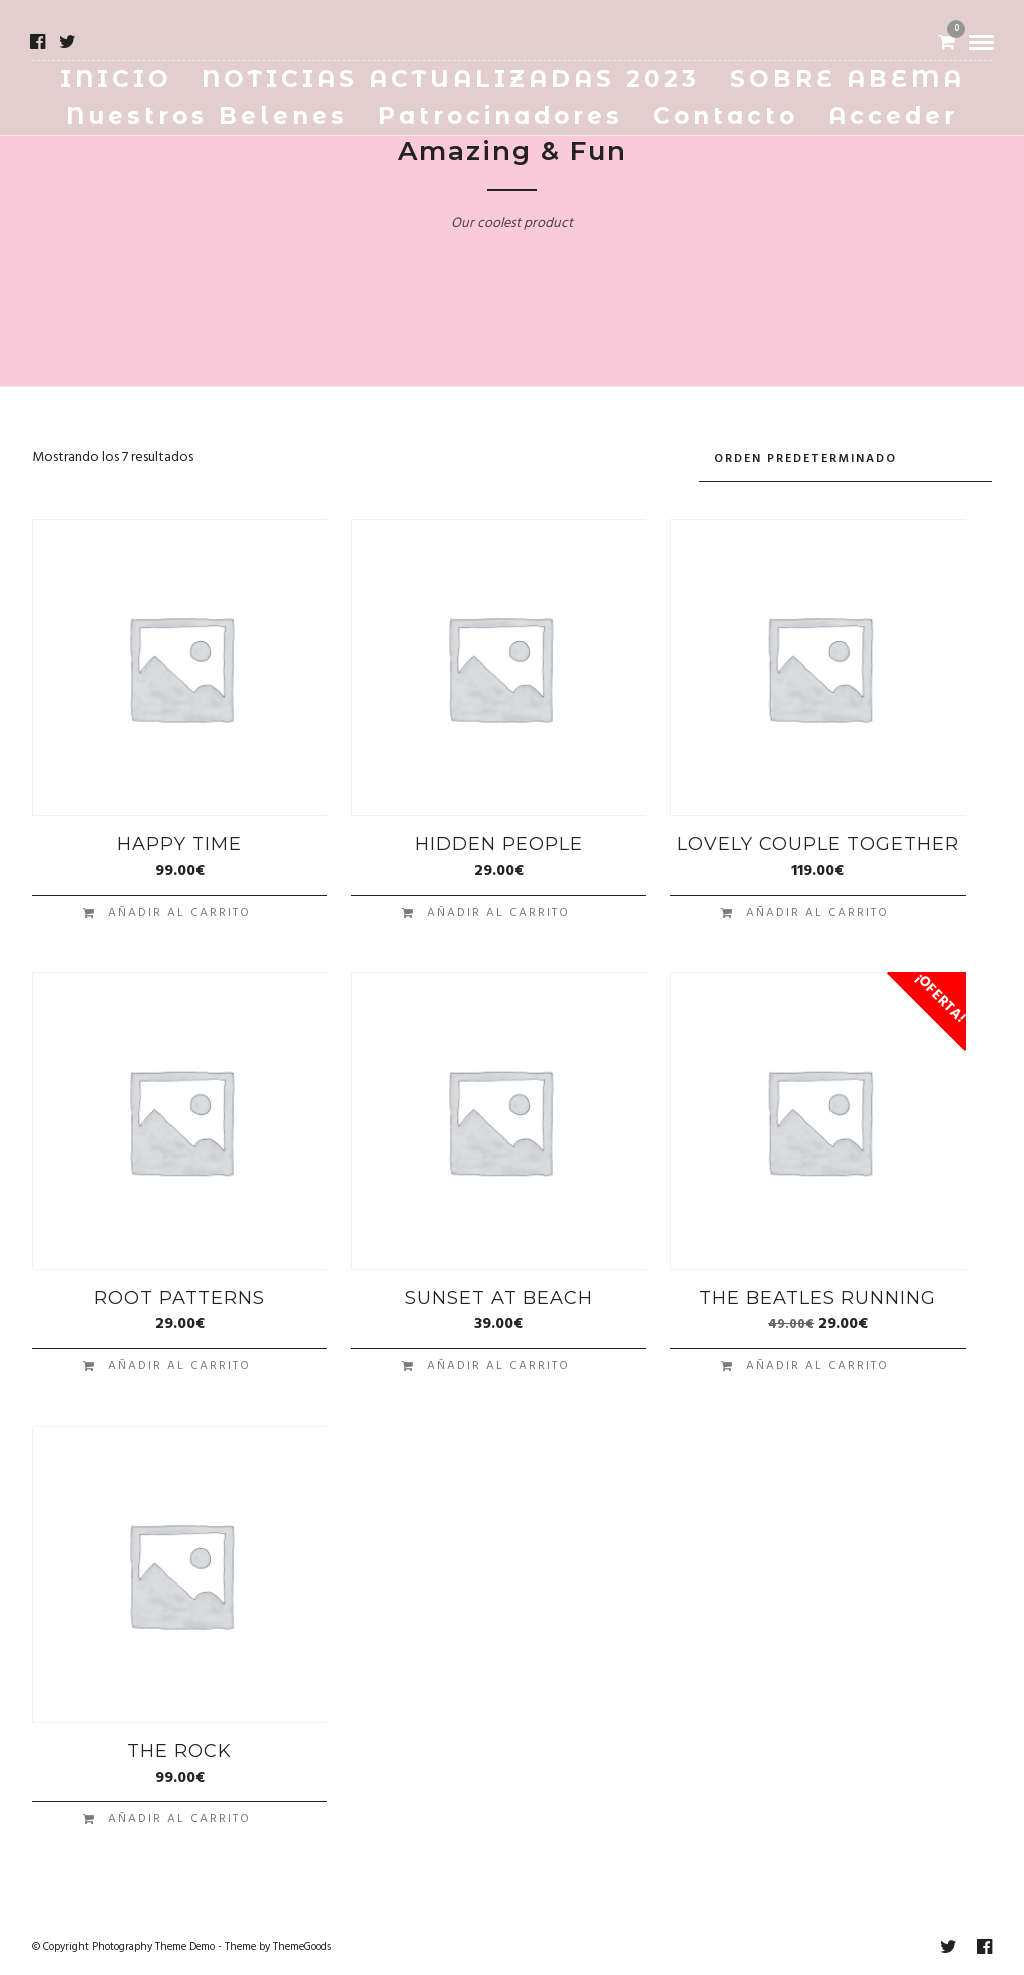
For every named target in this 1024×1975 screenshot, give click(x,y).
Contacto (725, 116)
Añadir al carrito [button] (179, 907)
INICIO (116, 79)
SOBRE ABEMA (847, 79)
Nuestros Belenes (207, 116)
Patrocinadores (500, 116)
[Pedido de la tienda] (845, 456)
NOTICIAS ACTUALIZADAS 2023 (451, 79)
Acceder (893, 116)
